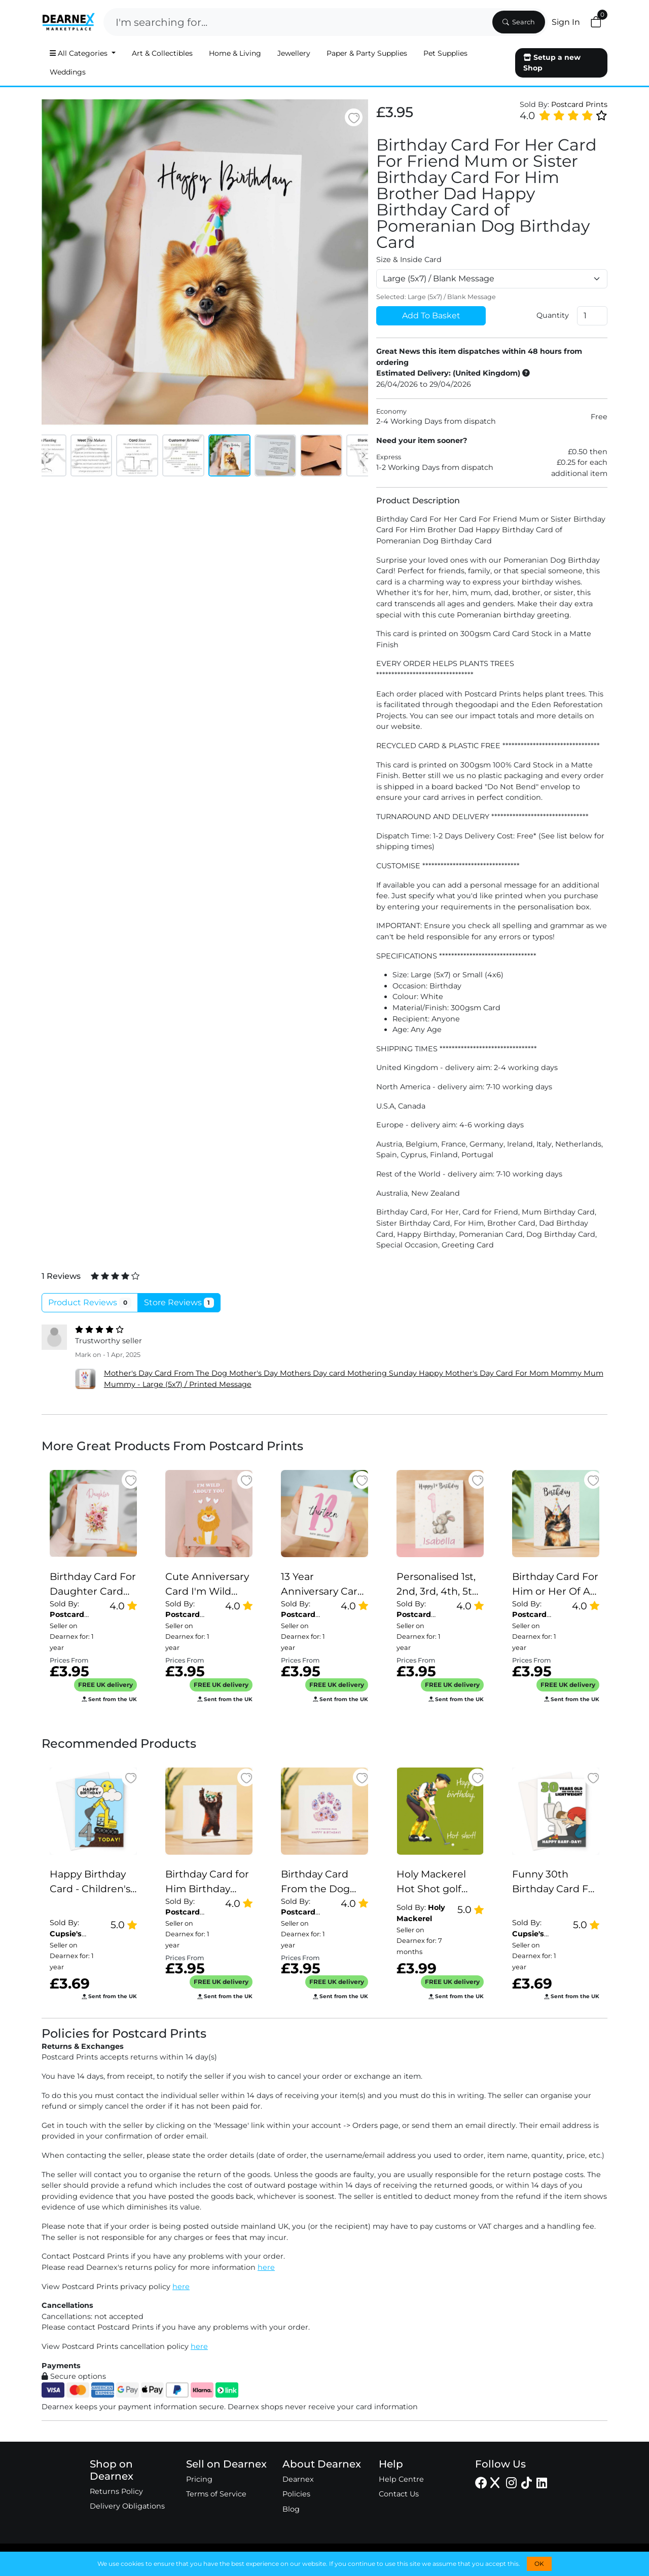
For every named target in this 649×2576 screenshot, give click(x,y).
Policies (296, 2493)
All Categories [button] (80, 53)
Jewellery (293, 53)
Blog (291, 2509)
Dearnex (298, 2479)
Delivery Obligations (127, 2506)
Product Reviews (89, 1303)
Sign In (566, 22)
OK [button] (539, 2563)
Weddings (68, 72)
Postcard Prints (579, 104)
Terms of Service (216, 2493)
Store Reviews (179, 1303)
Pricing (199, 2479)
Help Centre (401, 2479)
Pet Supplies (445, 53)
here (266, 2267)
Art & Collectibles (162, 53)
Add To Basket (431, 315)
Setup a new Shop (552, 62)
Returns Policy (116, 2491)
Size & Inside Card (409, 259)
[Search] (296, 22)
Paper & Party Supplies (367, 53)
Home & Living (235, 53)
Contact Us (399, 2493)
